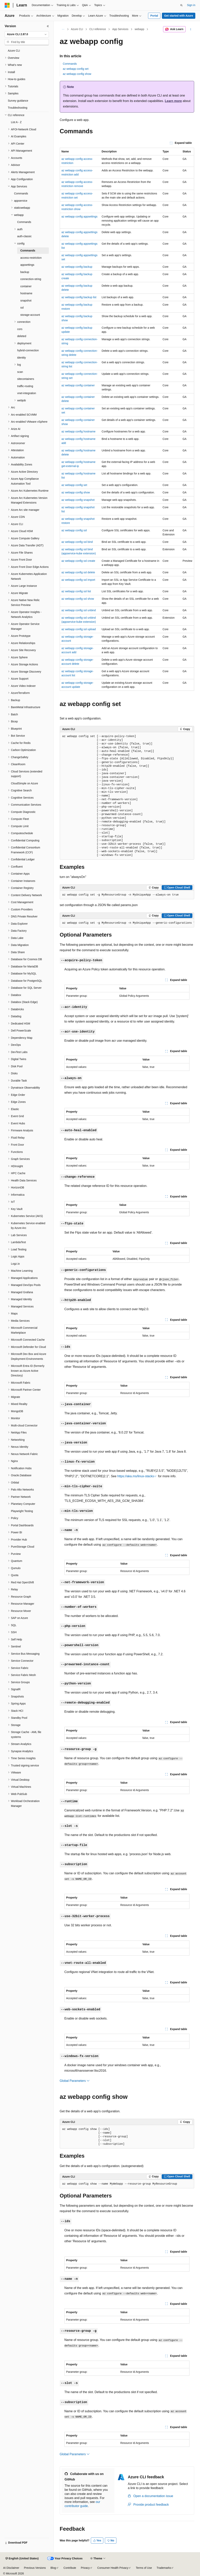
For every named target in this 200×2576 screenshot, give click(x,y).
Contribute (69, 2567)
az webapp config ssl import (78, 579)
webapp (139, 29)
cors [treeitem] (19, 329)
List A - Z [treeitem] (16, 122)
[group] (127, 923)
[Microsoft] (7, 5)
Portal (154, 15)
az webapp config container (78, 385)
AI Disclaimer (11, 2567)
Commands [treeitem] (21, 193)
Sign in (191, 5)
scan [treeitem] (20, 371)
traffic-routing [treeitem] (25, 386)
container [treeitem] (26, 286)
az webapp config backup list (79, 297)
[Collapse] (48, 26)
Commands (70, 63)
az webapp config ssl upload (79, 629)
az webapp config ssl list (76, 591)
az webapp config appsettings (79, 216)
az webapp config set (76, 68)
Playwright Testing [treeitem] (22, 1511)
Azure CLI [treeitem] (14, 50)
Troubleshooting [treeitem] (17, 107)
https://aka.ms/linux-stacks (135, 1476)
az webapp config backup (77, 266)
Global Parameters (75, 2080)
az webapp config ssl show (78, 598)
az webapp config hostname (79, 431)
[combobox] (27, 34)
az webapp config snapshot (78, 499)
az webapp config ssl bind (77, 541)
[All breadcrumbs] (63, 29)
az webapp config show (77, 73)
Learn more (173, 101)
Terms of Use (144, 2567)
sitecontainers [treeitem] (25, 378)
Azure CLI (77, 29)
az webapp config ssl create (78, 560)
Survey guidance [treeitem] (18, 100)
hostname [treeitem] (26, 293)
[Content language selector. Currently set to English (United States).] (22, 2558)
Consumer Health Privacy (112, 2567)
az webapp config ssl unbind (79, 610)
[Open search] (181, 5)
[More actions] (190, 29)
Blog (53, 2567)
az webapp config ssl (74, 530)
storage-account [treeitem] (30, 314)
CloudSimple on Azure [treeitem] (24, 783)
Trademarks (164, 2567)
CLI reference (97, 29)
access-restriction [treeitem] (31, 257)
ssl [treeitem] (22, 307)
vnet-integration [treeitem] (26, 393)
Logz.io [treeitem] (15, 1263)
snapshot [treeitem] (25, 300)
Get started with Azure (178, 15)
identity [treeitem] (21, 357)
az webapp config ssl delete (78, 572)
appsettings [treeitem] (27, 264)
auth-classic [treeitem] (24, 236)
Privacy (85, 2567)
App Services (120, 29)
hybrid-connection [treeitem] (28, 350)
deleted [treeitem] (21, 336)
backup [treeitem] (24, 272)
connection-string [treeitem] (30, 279)
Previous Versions (35, 2567)
